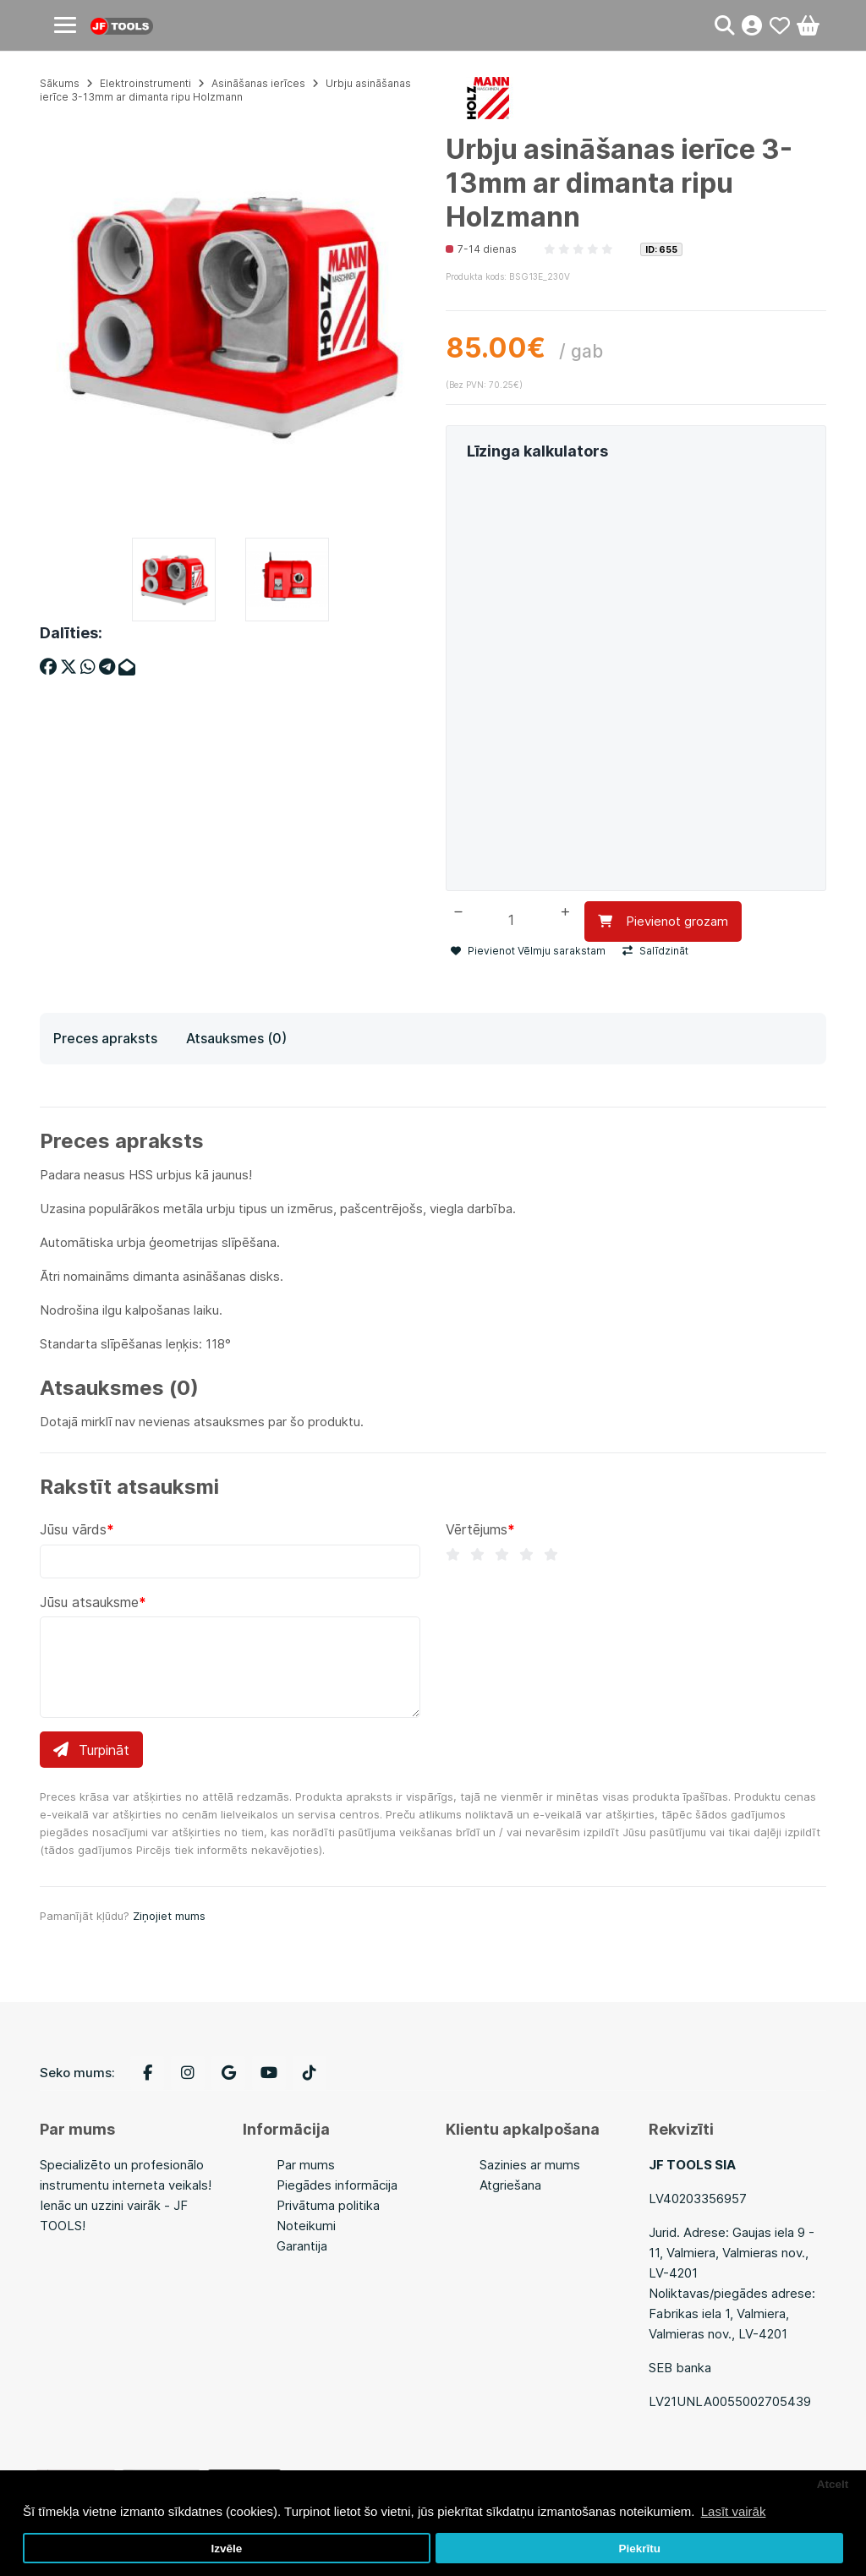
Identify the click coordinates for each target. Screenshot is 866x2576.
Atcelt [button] (833, 2484)
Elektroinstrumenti (145, 83)
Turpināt (91, 1749)
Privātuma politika (328, 2205)
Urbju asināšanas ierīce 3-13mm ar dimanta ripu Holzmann (225, 90)
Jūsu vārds (73, 1529)
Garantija (302, 2246)
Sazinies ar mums (530, 2165)
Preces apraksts (105, 1037)
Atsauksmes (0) (236, 1037)
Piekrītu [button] (639, 2548)
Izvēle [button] (226, 2548)
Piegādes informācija (337, 2185)
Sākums (59, 83)
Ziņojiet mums (169, 1915)
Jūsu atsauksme (89, 1601)
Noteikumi (306, 2226)
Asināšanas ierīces (258, 83)
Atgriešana (510, 2185)
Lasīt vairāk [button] (733, 2511)
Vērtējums (476, 1529)
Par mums (306, 2165)
